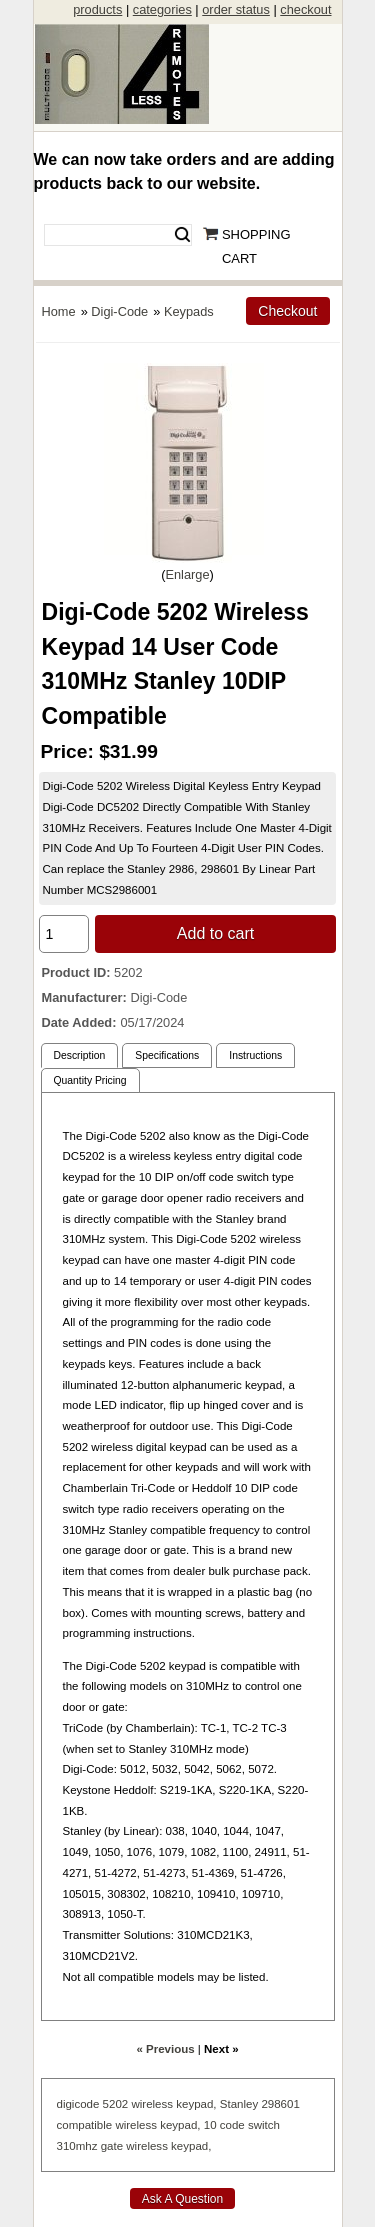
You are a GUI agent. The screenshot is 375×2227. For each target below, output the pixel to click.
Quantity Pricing (90, 1080)
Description (80, 1055)
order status (236, 9)
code (232, 2125)
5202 (116, 2104)
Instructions (255, 1055)
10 (210, 2125)
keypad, (196, 2104)
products (97, 9)
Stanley (239, 2104)
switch (264, 2125)
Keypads (189, 311)
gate (112, 2146)
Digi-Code (119, 311)
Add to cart (215, 933)
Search (182, 235)
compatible (85, 2125)
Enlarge (187, 574)
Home (59, 311)
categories (162, 9)
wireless (152, 2104)
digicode (78, 2104)
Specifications (167, 1055)
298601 (280, 2104)
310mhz (77, 2146)
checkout (305, 9)
